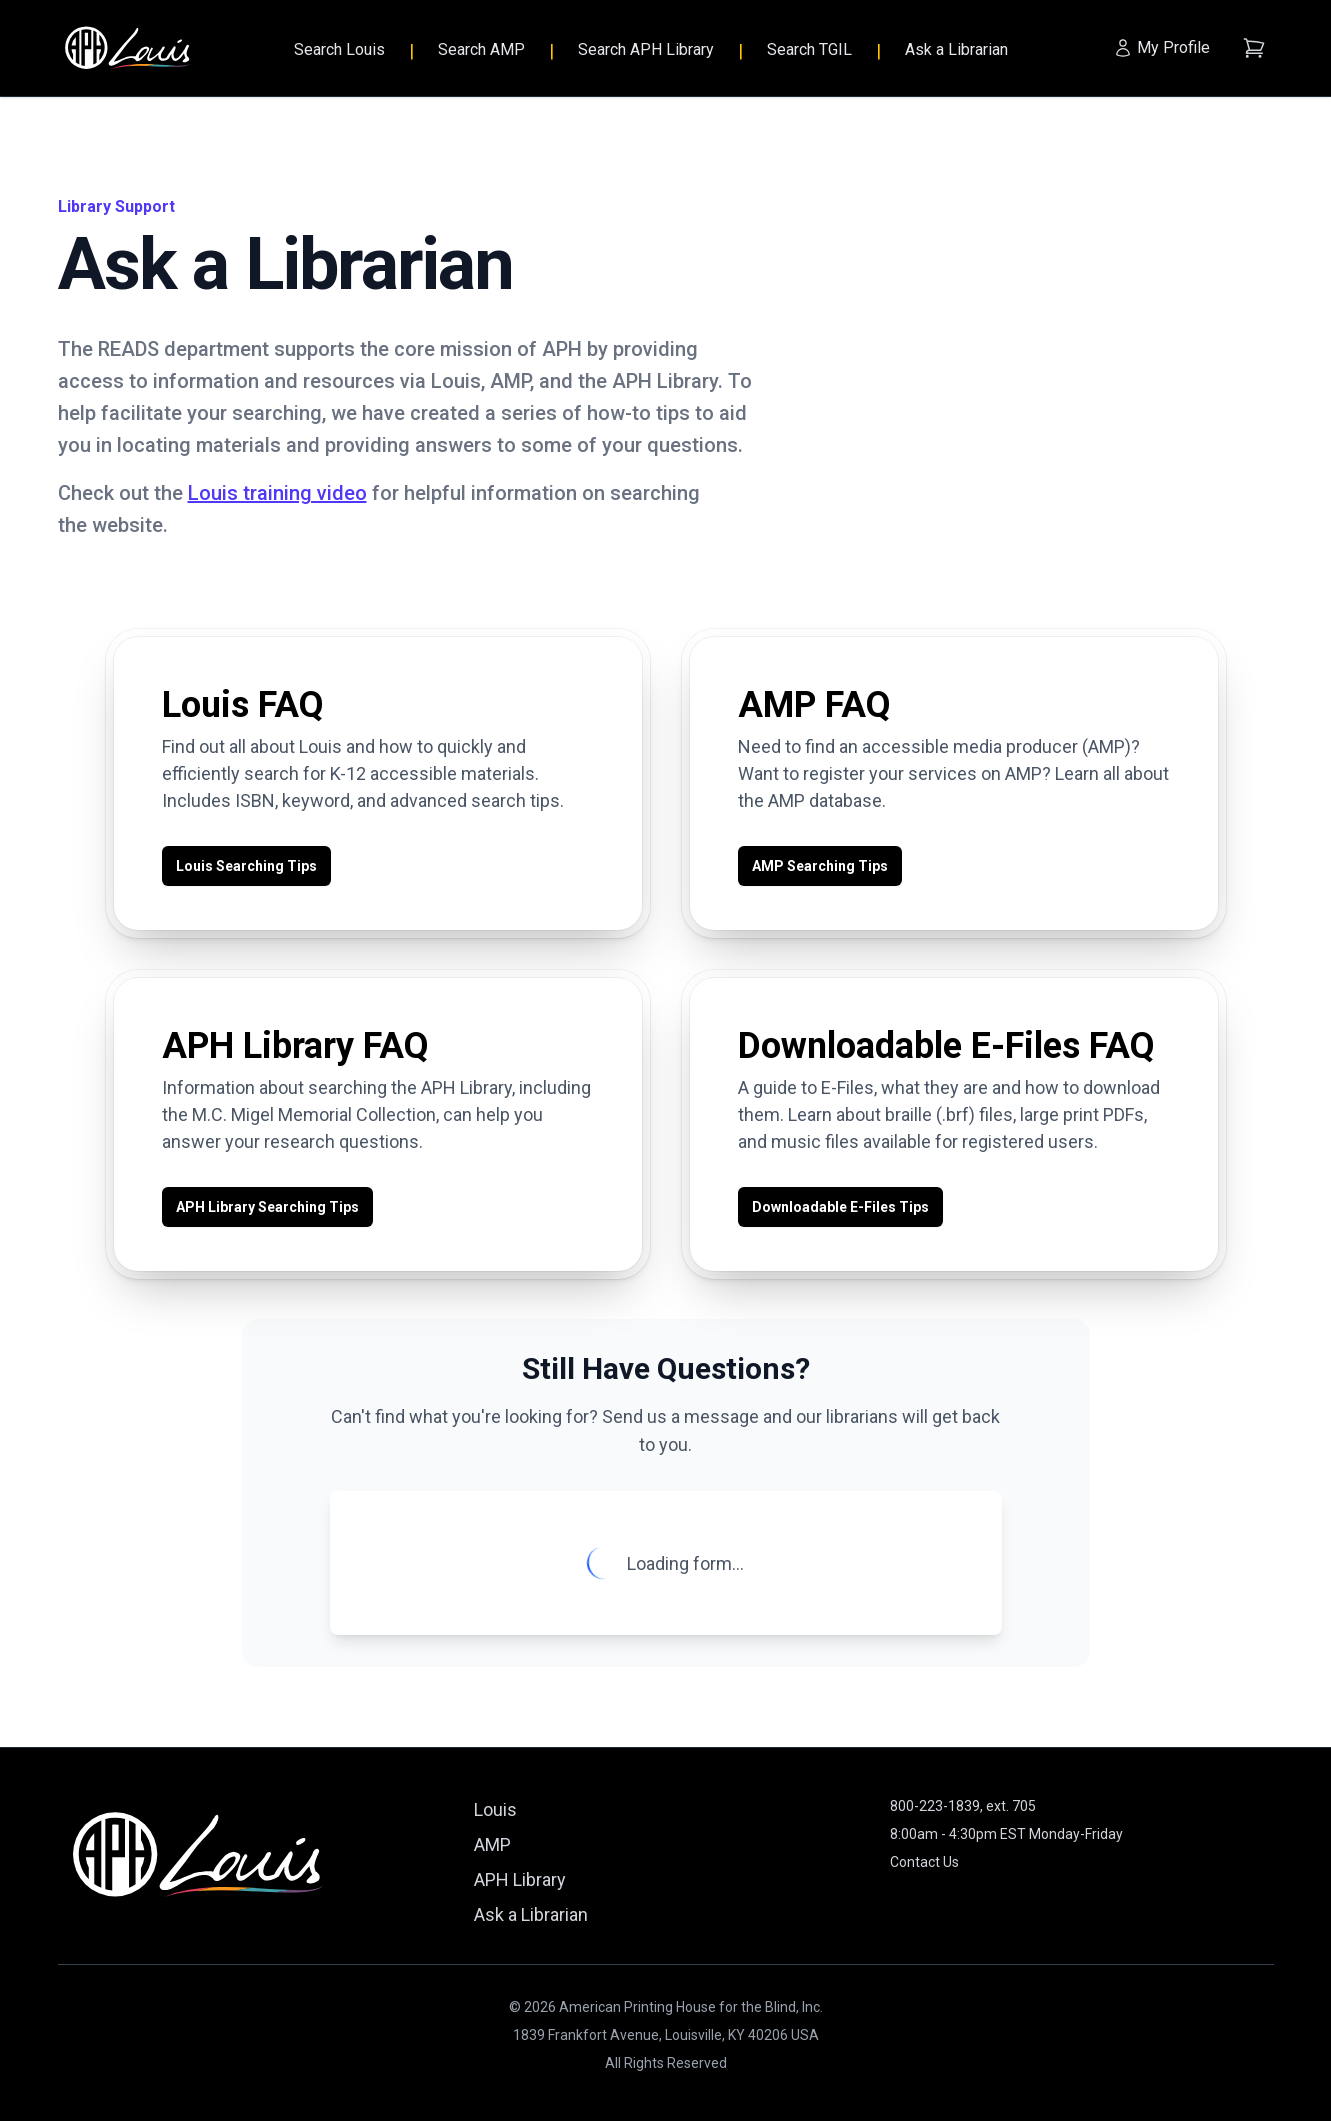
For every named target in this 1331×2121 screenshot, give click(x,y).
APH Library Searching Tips (267, 1207)
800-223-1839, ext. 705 (963, 1806)
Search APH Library (646, 49)
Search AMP (481, 49)
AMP (492, 1844)
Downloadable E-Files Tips (840, 1207)
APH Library (520, 1879)
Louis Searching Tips (246, 866)
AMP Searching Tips (820, 866)
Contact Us (924, 1862)
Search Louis (339, 49)
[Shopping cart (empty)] (1254, 48)
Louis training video (277, 493)
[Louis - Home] (128, 48)
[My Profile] (1161, 48)
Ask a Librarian (956, 49)
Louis (495, 1809)
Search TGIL (809, 49)
